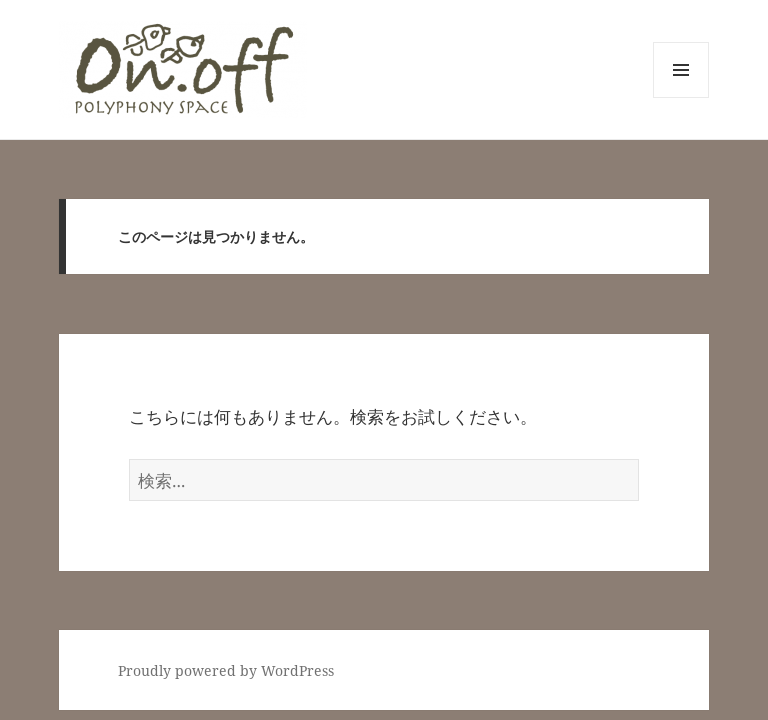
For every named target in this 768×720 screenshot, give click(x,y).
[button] (183, 69)
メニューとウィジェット (681, 97)
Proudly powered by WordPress (226, 670)
